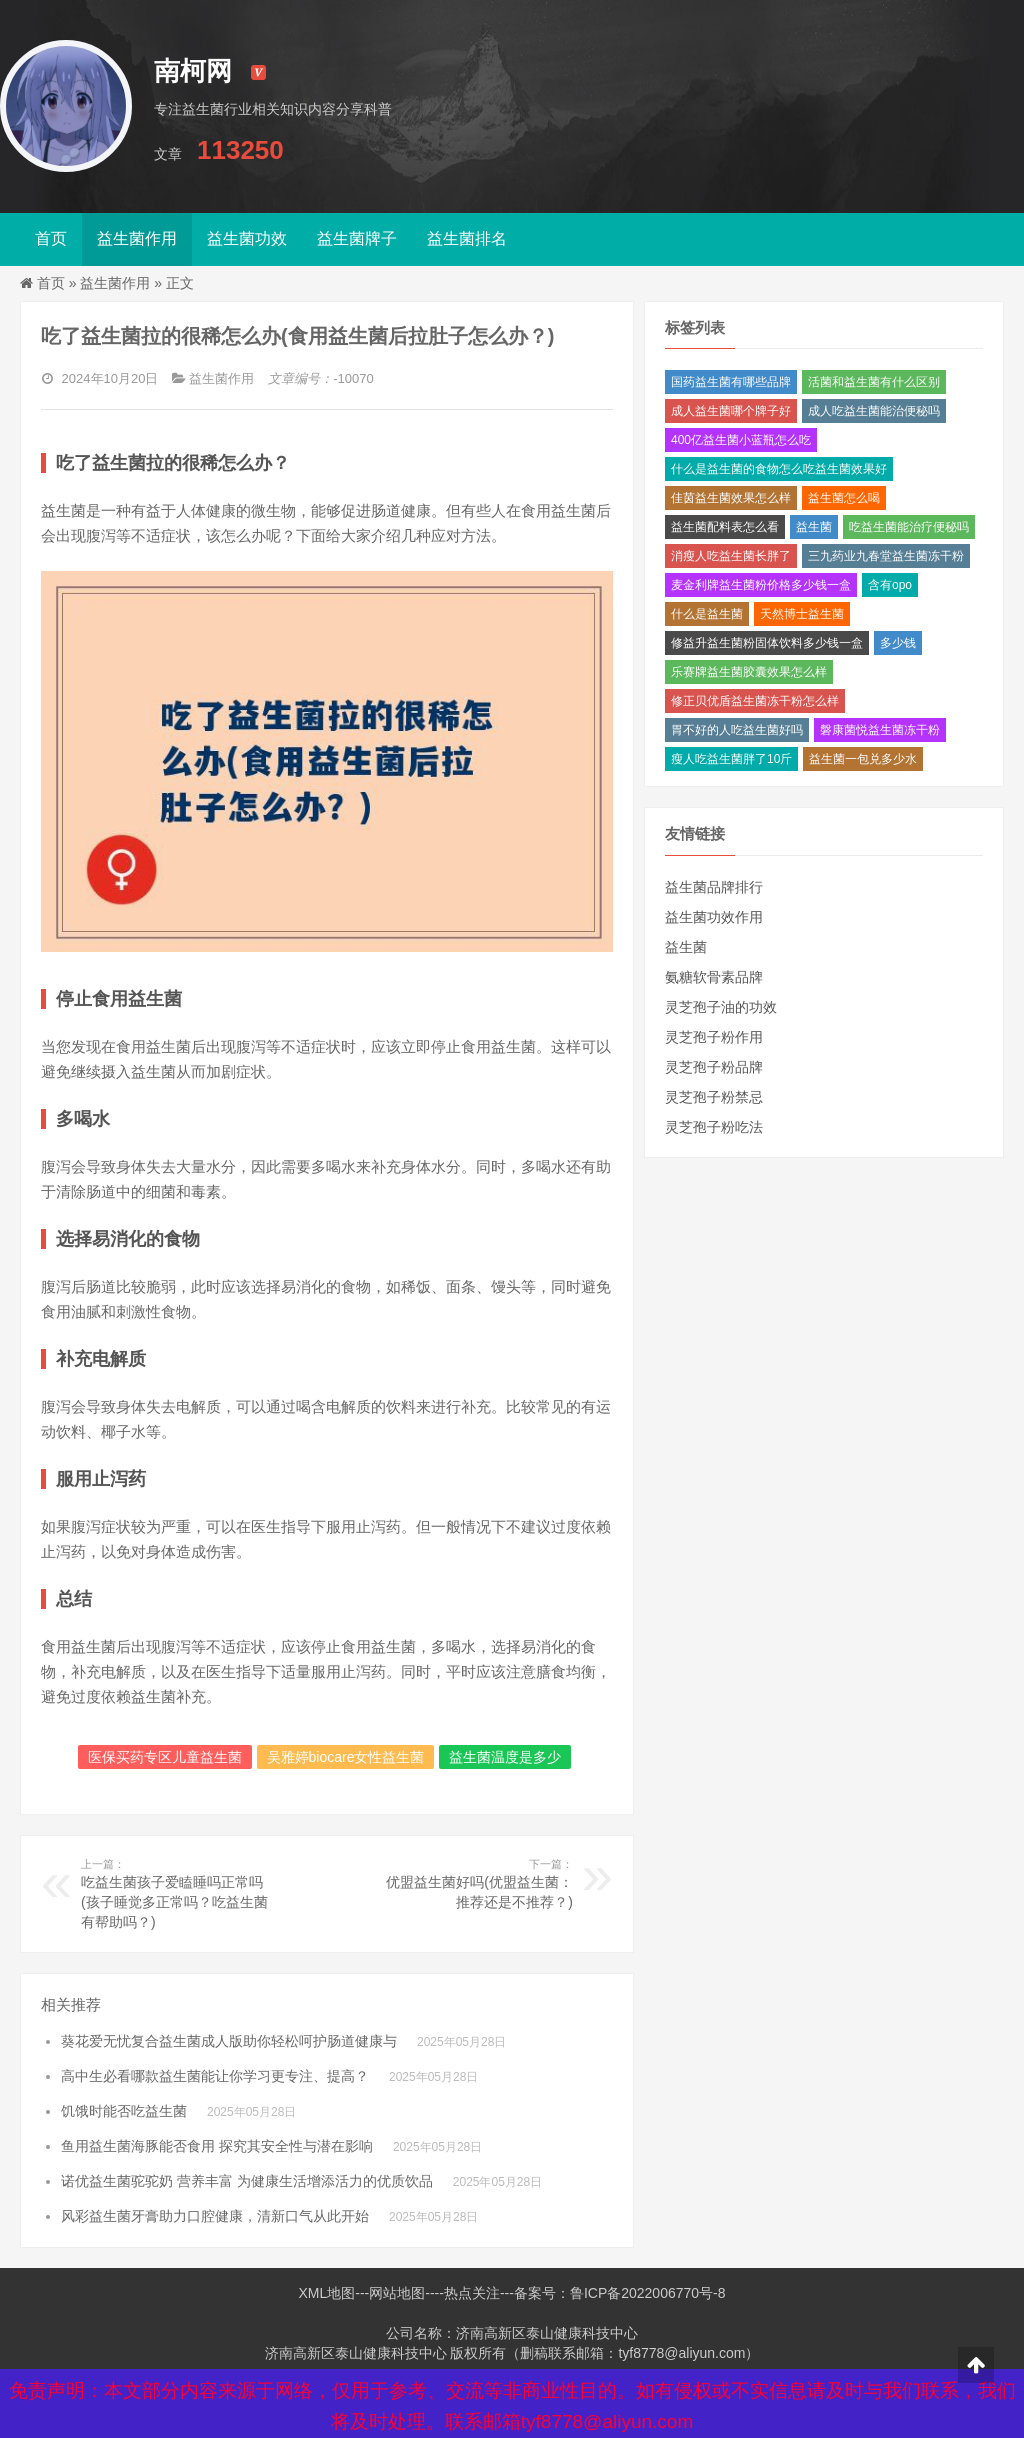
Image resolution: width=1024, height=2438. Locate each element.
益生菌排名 (467, 238)
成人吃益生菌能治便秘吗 (874, 411)
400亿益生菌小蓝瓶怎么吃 (741, 440)
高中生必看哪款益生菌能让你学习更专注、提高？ (215, 2076)
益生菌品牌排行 (714, 887)
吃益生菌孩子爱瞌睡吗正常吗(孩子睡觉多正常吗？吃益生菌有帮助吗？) (181, 1893)
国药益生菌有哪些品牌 (731, 382)
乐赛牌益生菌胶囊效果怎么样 (749, 672)
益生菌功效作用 (714, 917)
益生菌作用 (137, 238)
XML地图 (326, 2293)
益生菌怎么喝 (844, 498)
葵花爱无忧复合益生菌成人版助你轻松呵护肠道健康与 (229, 2041)
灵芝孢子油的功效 (721, 1007)
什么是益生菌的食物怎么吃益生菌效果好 (779, 469)
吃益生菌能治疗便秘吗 (909, 527)
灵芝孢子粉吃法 (714, 1127)
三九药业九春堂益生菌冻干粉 (886, 556)
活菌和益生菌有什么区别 (874, 382)
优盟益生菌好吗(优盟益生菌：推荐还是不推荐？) (473, 1883)
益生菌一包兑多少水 (863, 759)
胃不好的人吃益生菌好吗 (737, 730)
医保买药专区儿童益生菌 (165, 1757)
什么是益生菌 (707, 614)
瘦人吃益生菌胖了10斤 (731, 759)
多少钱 (898, 643)
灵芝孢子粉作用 (714, 1037)
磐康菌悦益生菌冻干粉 (880, 730)
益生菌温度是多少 (505, 1757)
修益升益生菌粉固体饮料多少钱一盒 (767, 643)
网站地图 (397, 2293)
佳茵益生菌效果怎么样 (731, 498)
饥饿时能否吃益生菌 (124, 2111)
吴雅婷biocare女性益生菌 (346, 1757)
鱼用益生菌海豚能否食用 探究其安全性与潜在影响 (217, 2146)
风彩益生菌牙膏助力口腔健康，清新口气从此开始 (215, 2216)
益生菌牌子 (357, 238)
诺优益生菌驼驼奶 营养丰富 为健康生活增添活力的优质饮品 (247, 2181)
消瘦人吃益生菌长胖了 (731, 556)
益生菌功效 (247, 238)
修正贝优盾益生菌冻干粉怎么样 (755, 701)
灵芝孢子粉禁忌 (714, 1097)
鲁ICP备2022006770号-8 (648, 2293)
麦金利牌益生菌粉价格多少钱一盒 (761, 585)
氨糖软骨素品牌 (714, 977)
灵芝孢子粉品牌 (714, 1067)
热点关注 (472, 2293)
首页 (51, 238)
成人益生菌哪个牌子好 (731, 411)
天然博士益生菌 (802, 614)
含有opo (890, 585)
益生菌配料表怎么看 (725, 527)
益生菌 (814, 527)
